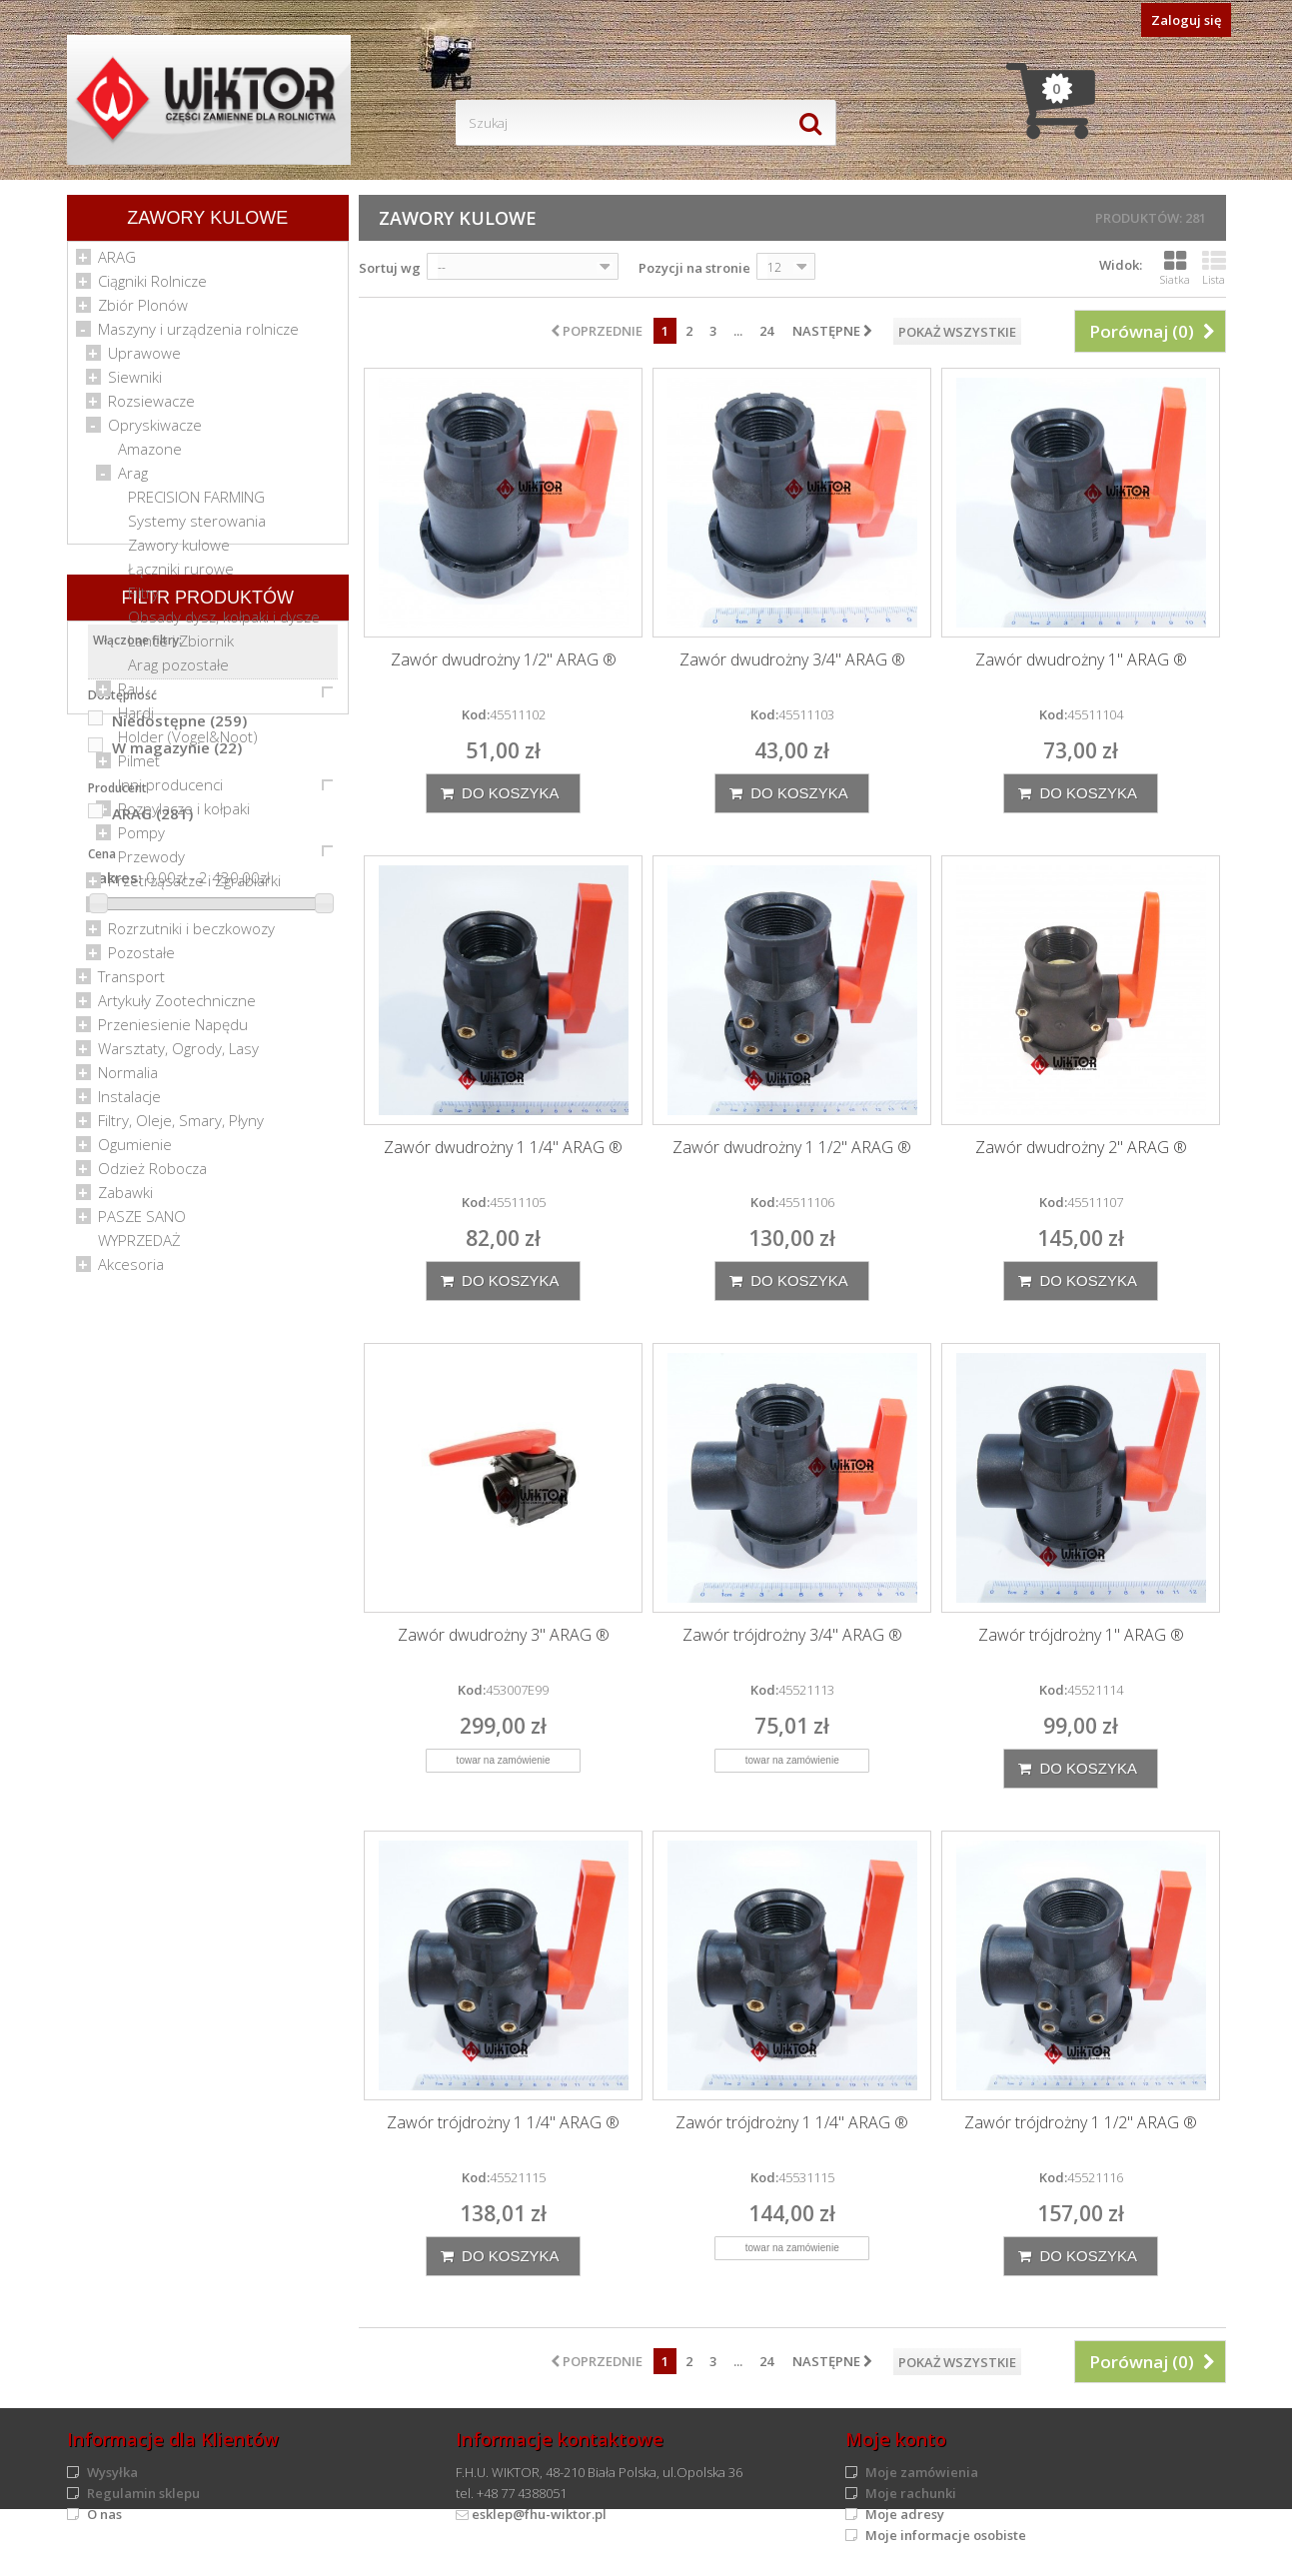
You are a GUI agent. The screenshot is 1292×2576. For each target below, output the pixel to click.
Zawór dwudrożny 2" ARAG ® (1081, 1147)
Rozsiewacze (151, 408)
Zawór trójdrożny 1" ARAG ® (1081, 1635)
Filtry (143, 600)
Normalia (128, 1079)
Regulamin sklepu (143, 2493)
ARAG (117, 264)
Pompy (141, 839)
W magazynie (177, 1513)
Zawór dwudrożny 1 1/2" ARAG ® (791, 1147)
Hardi (136, 719)
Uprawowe (144, 360)
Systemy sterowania (197, 528)
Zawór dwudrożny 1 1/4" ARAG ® (503, 1147)
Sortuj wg (390, 268)
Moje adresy (904, 2514)
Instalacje (129, 1103)
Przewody (151, 863)
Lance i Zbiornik (181, 647)
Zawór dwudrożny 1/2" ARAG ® (504, 659)
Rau (131, 695)
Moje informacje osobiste (945, 2535)
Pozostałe (141, 959)
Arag (133, 480)
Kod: (476, 714)
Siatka (1175, 268)
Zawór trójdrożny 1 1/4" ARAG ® (503, 2122)
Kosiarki (134, 911)
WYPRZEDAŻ (139, 1247)
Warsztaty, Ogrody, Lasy (178, 1055)
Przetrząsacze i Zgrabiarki (194, 887)
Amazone (150, 456)
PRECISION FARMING (196, 504)
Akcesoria (131, 1271)
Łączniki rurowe (181, 576)
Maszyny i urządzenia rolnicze (198, 336)
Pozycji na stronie (694, 268)
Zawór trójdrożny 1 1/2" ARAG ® (1080, 2122)
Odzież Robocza (152, 1175)
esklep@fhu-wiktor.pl (539, 2514)
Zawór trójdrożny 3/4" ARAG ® (792, 1635)
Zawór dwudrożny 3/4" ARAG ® (792, 659)
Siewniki (135, 384)
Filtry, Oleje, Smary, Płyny (181, 1127)
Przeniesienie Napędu (173, 1031)
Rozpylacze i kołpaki (184, 815)
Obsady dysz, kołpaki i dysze (224, 624)
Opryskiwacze (155, 432)
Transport (131, 983)
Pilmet (139, 767)
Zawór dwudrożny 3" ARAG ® (504, 1635)
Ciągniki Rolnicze (152, 288)
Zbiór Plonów (143, 312)
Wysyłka (112, 2472)
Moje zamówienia (921, 2472)
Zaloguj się (1186, 20)
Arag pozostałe (178, 671)
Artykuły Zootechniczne (177, 1007)
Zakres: (115, 1643)
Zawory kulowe (179, 552)
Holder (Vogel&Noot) (188, 743)
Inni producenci (170, 791)
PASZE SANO (142, 1223)
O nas (104, 2514)
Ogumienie (135, 1151)
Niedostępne (179, 1486)
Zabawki (125, 1199)
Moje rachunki (910, 2493)
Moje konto (895, 2439)
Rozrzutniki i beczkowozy (191, 935)
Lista (1214, 268)
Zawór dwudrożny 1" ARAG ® (1081, 659)
